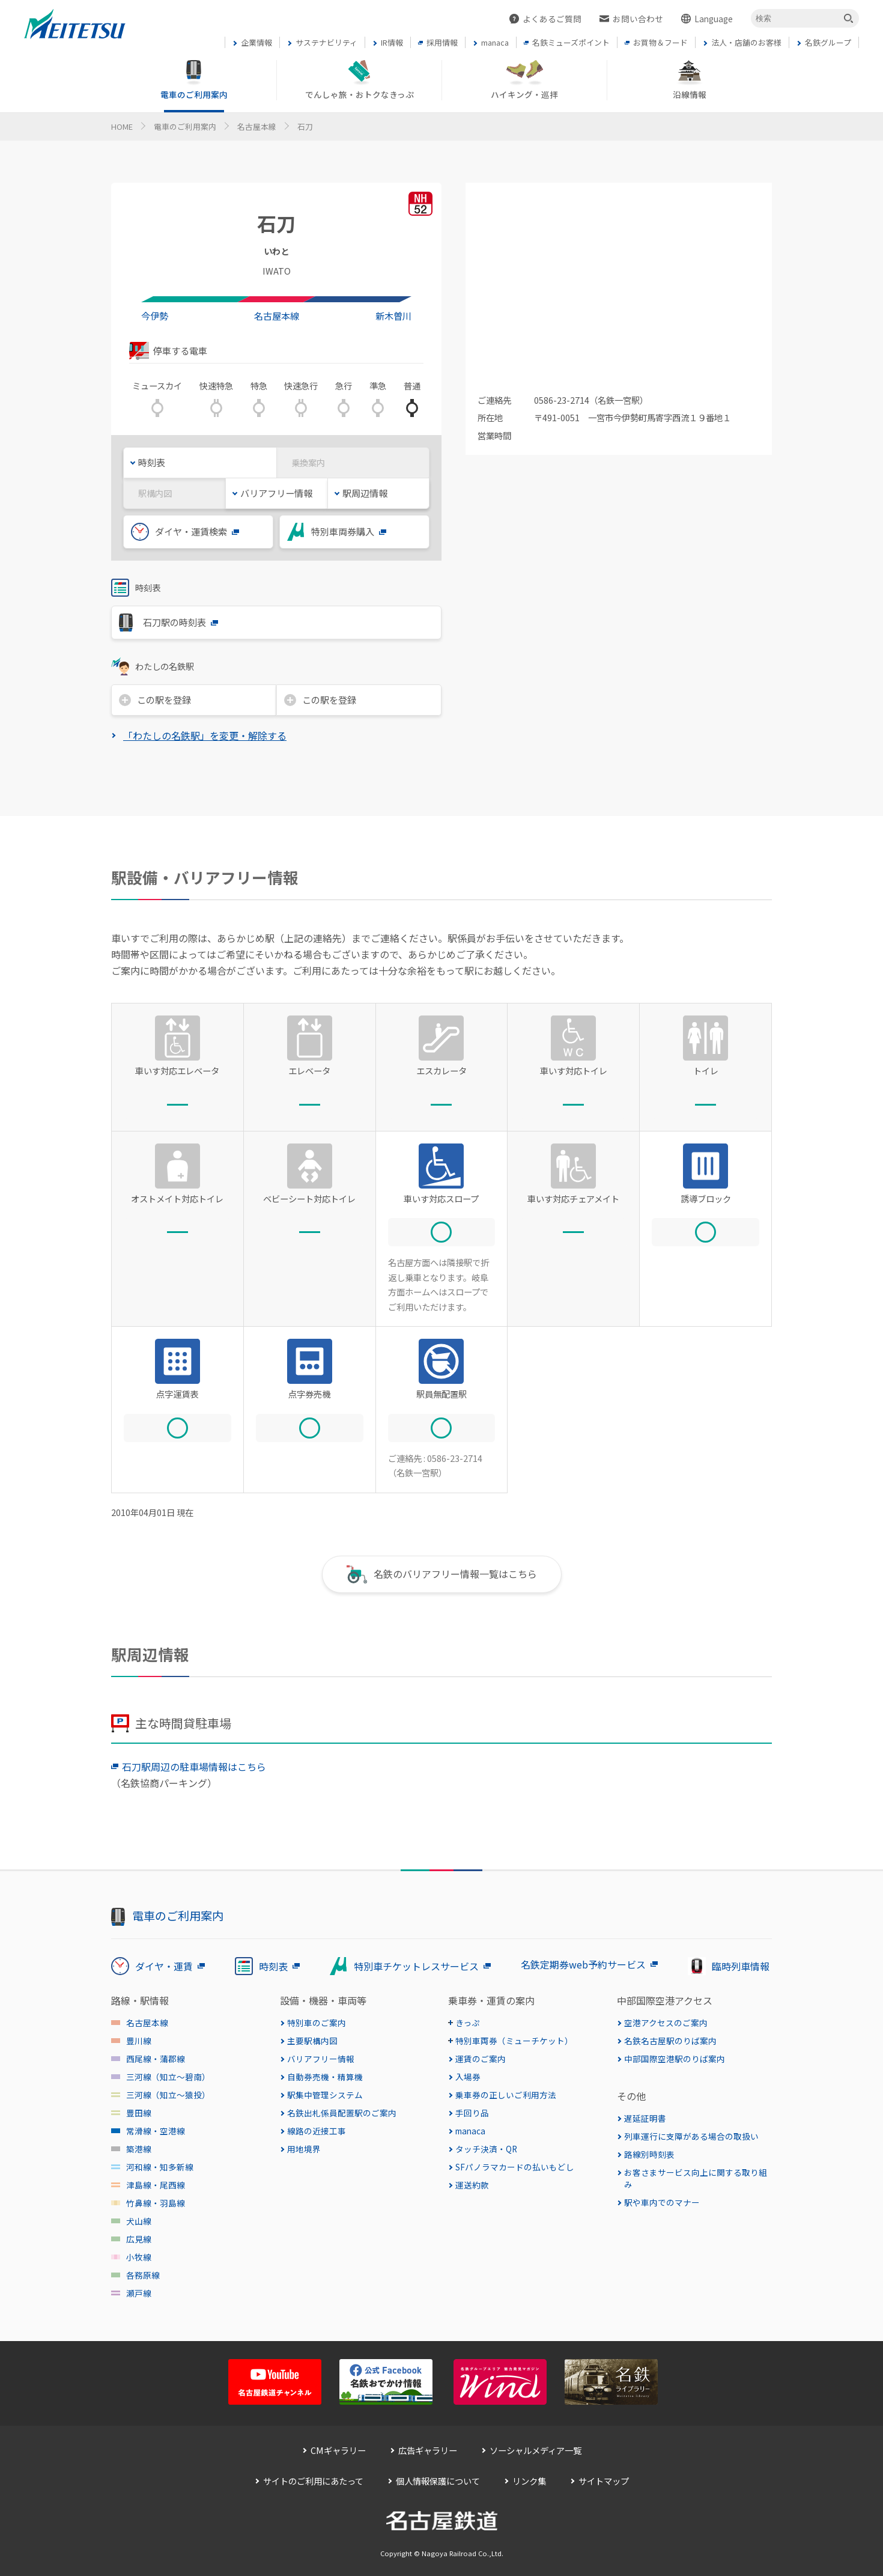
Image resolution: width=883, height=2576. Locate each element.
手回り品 (472, 2113)
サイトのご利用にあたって (313, 2480)
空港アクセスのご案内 (666, 2023)
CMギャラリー (338, 2450)
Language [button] (713, 19)
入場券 (468, 2077)
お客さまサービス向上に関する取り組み (695, 2178)
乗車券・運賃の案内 (491, 2000)
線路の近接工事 (316, 2131)
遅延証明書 (645, 2118)
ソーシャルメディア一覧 (535, 2450)
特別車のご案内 (316, 2023)
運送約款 (472, 2185)
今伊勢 (154, 315)
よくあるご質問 (552, 19)
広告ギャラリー (427, 2450)
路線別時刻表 (649, 2154)
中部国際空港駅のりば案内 (674, 2059)
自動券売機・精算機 (325, 2077)
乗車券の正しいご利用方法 (505, 2095)
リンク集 (529, 2480)
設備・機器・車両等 (323, 2000)
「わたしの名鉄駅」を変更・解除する (205, 735)
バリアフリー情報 (320, 2059)
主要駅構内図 (312, 2041)
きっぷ (467, 2023)
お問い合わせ (638, 19)
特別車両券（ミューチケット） (514, 2041)
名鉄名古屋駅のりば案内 (670, 2041)
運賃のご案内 (480, 2059)
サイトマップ (603, 2480)
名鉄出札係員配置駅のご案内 (341, 2113)
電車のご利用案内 (185, 126)
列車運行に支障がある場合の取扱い (691, 2136)
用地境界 (304, 2149)
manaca (470, 2131)
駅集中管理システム (325, 2095)
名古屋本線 (256, 126)
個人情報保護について (438, 2480)
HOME (122, 126)
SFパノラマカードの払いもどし (514, 2167)
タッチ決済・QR (486, 2149)
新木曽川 (393, 315)
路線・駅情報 (140, 2000)
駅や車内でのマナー (662, 2202)
